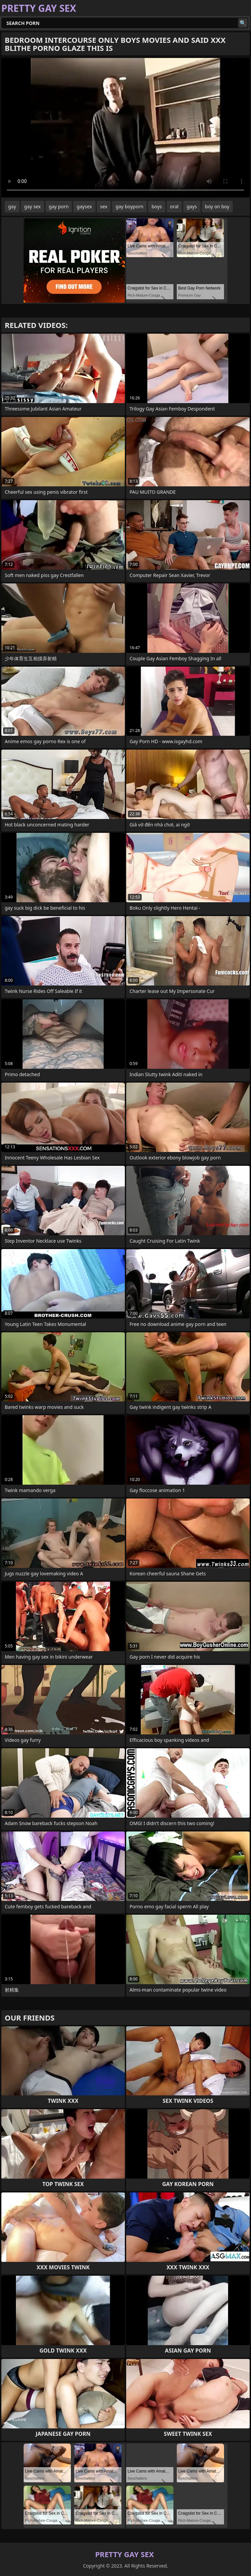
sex (104, 206)
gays (192, 206)
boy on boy (217, 206)
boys (156, 206)
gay (12, 206)
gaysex (84, 206)
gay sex (32, 206)
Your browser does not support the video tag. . (125, 128)
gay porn (59, 206)
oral (174, 206)
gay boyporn (129, 206)
